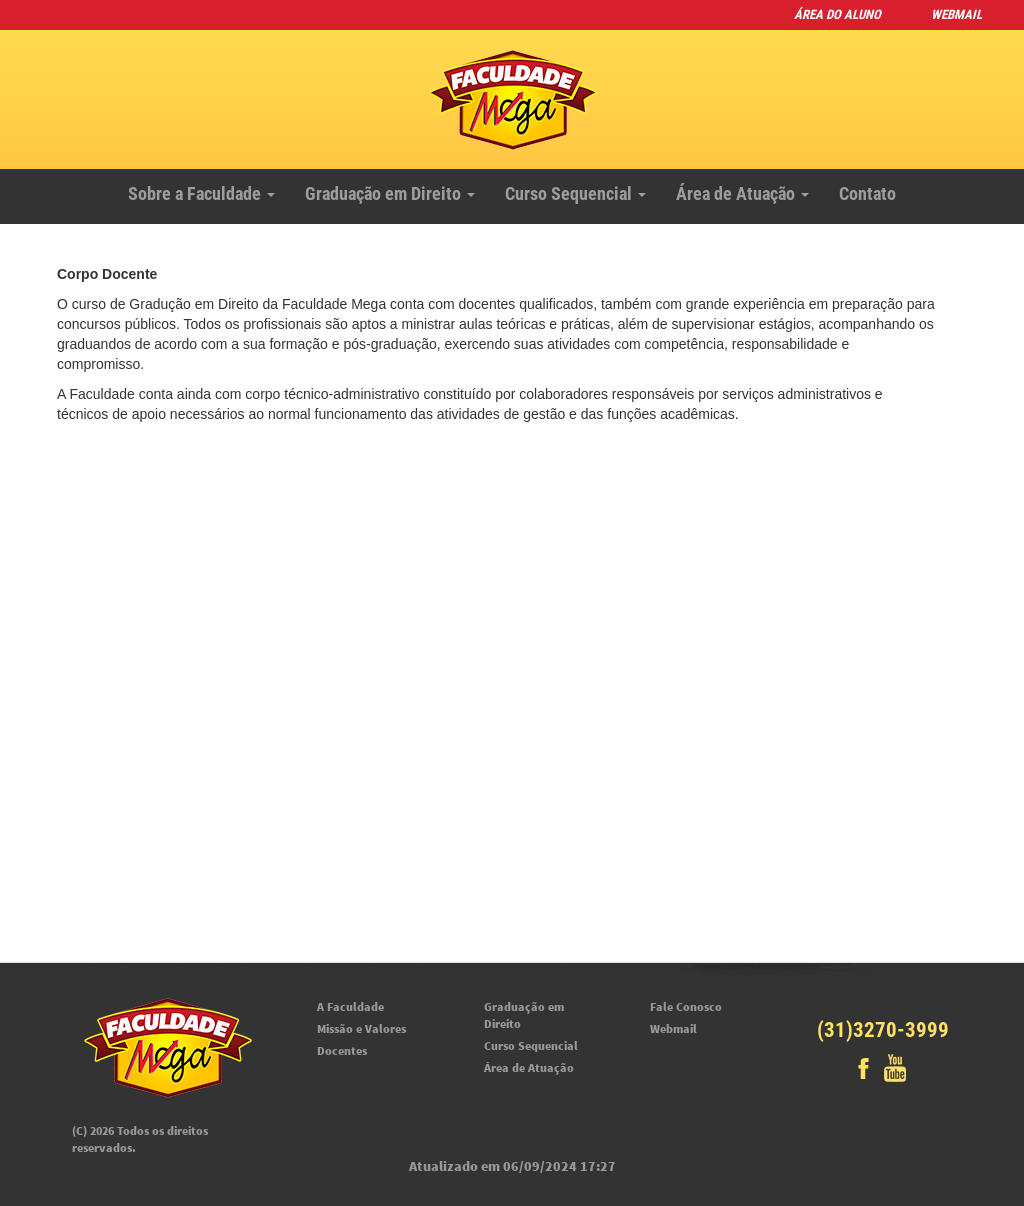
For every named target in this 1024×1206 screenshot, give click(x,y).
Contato (867, 193)
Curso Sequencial (575, 193)
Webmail (956, 14)
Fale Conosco (686, 1006)
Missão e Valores (361, 1028)
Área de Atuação (742, 193)
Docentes (342, 1050)
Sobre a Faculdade (201, 193)
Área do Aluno (837, 14)
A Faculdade (350, 1006)
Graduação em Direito (390, 193)
